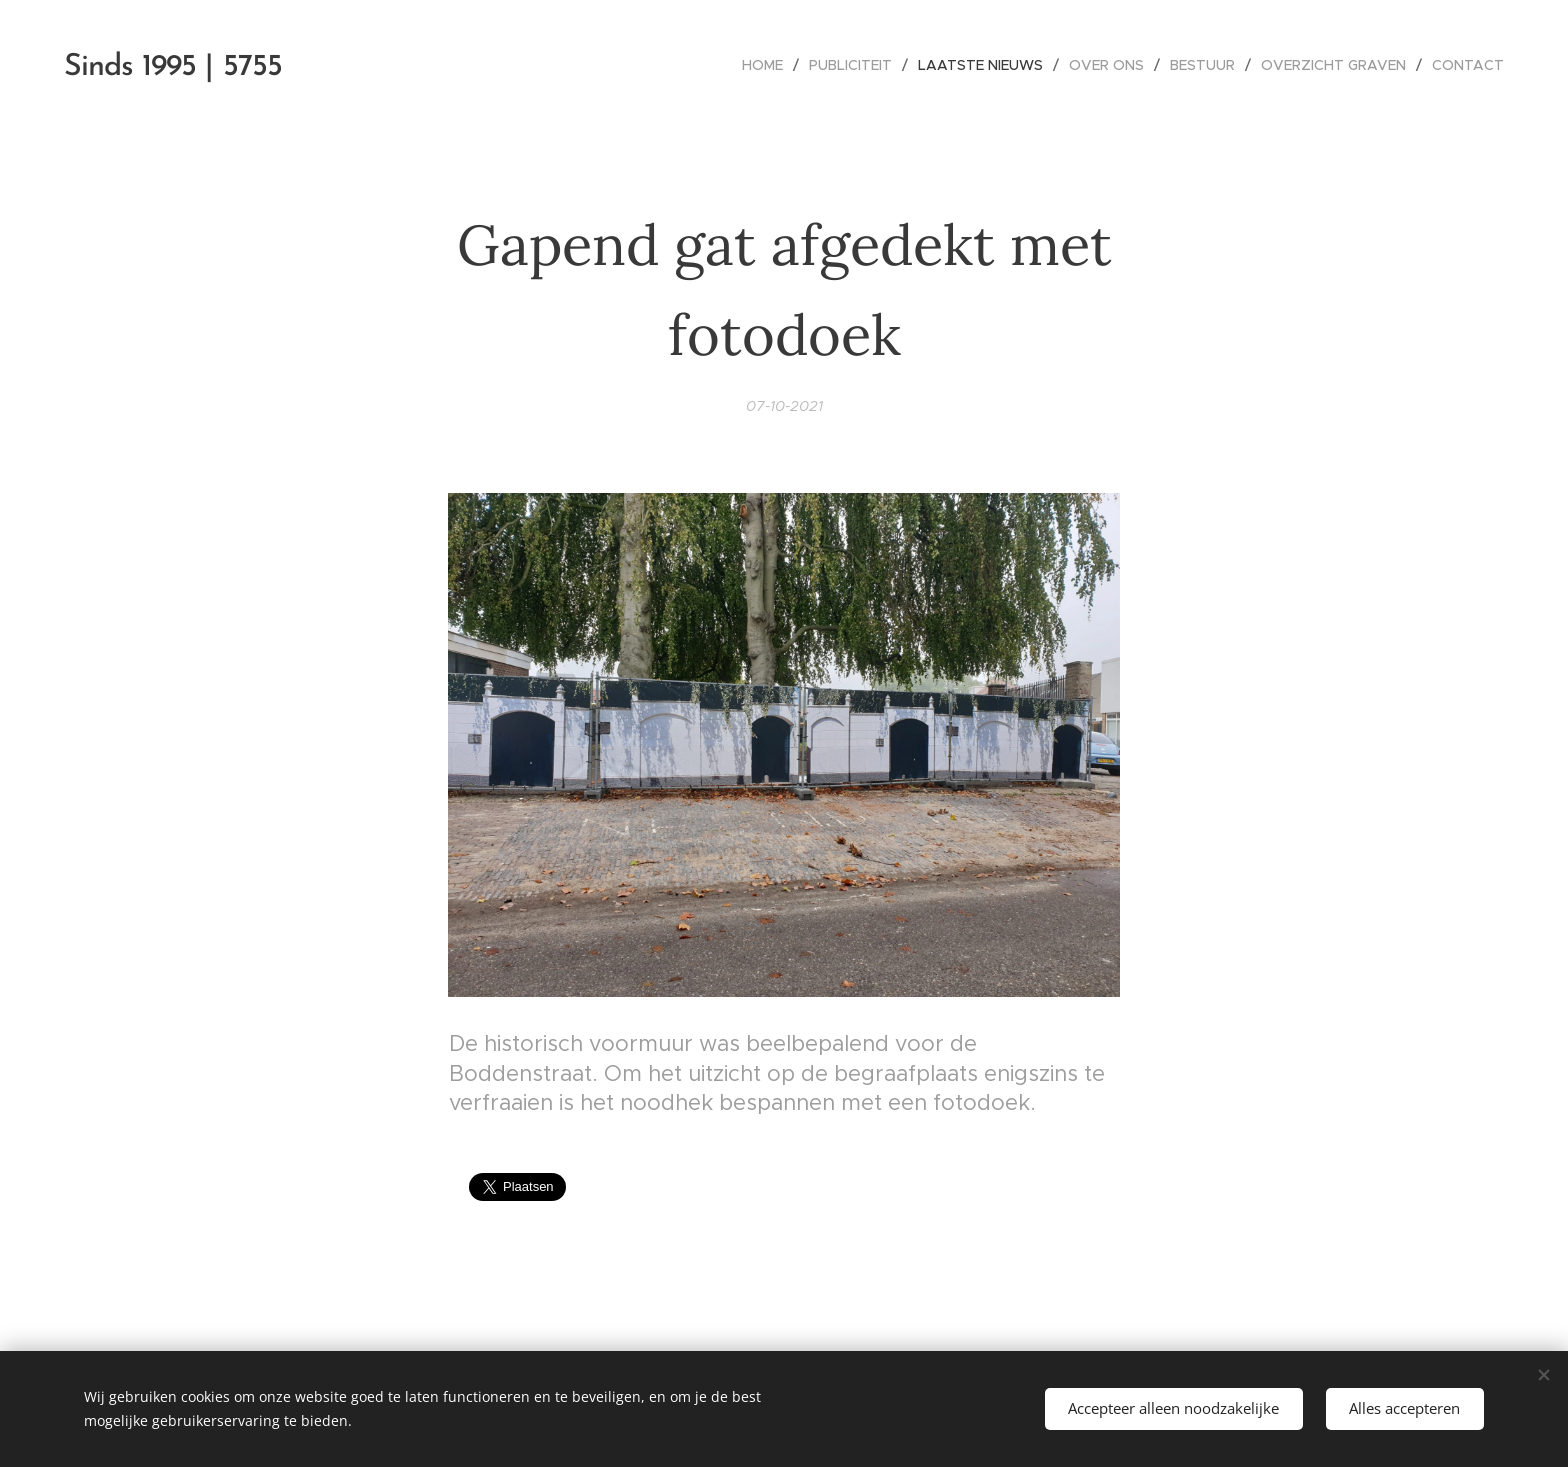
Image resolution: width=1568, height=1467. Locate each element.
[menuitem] (768, 65)
